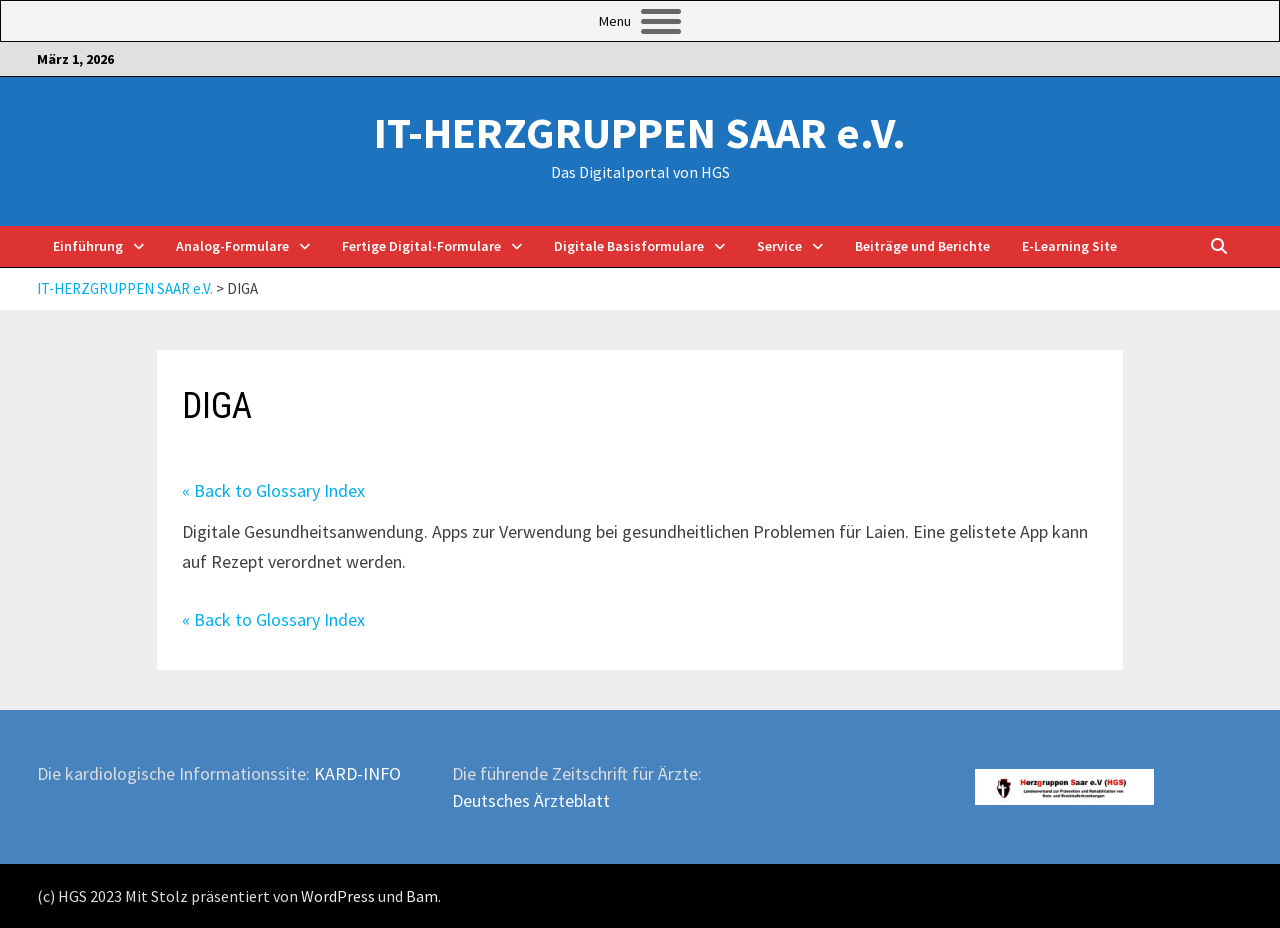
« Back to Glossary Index (273, 490)
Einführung (88, 246)
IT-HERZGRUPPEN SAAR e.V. (640, 132)
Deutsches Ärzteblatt (531, 800)
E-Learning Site (1069, 246)
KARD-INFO (357, 773)
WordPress (338, 896)
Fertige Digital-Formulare (421, 246)
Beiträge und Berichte (922, 246)
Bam (422, 896)
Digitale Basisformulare (629, 246)
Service (779, 246)
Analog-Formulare (232, 246)
